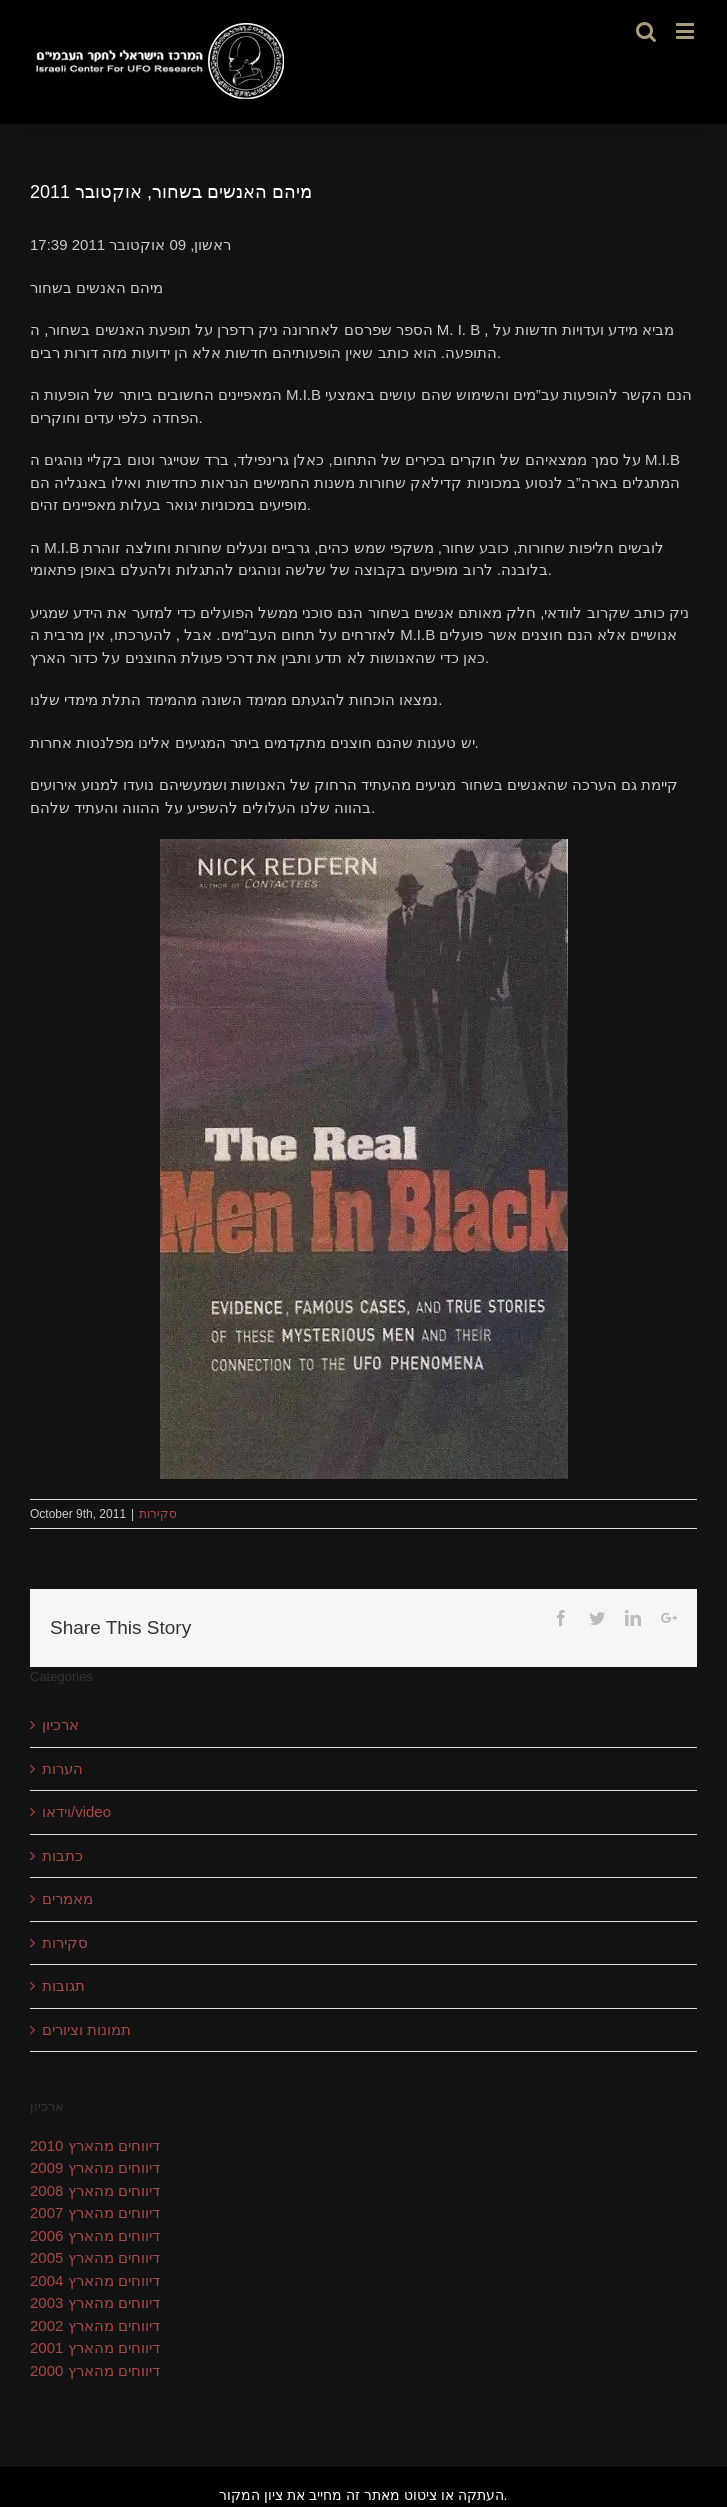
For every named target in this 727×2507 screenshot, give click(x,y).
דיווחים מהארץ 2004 (95, 2280)
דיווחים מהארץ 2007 (95, 2212)
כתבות (62, 1855)
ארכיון (60, 1724)
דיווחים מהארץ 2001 (95, 2347)
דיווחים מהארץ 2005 (95, 2257)
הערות (62, 1768)
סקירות (158, 1514)
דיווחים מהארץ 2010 (95, 2145)
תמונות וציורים (86, 2029)
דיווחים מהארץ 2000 (95, 2370)
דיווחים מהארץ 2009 (95, 2167)
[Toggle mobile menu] (686, 30)
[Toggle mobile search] (646, 30)
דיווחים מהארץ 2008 (95, 2190)
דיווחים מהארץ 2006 (95, 2235)
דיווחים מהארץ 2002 (95, 2325)
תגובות (63, 1985)
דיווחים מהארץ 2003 (95, 2302)
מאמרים (67, 1898)
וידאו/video (76, 1811)
